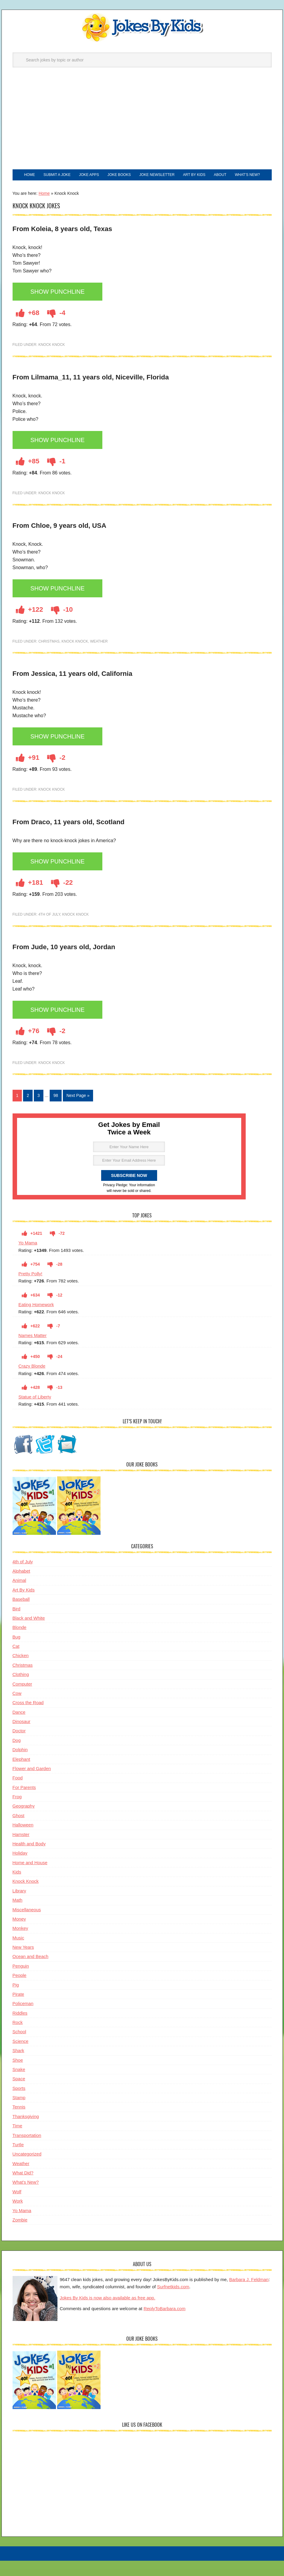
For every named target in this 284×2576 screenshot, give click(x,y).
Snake (19, 2085)
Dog (17, 1756)
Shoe (18, 2076)
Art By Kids (24, 1606)
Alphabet (21, 1587)
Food (18, 1794)
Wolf (17, 2208)
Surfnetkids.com (173, 2303)
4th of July (49, 931)
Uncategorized (27, 2170)
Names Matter (33, 1351)
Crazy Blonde (32, 1382)
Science (20, 2057)
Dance (19, 1728)
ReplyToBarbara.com (165, 2325)
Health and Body (29, 1860)
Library (19, 1907)
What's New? (26, 2198)
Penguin (21, 1982)
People (20, 1992)
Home (44, 209)
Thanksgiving (26, 2132)
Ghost (19, 1832)
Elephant (21, 1775)
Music (18, 1954)
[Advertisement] (142, 124)
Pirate (18, 2010)
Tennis (19, 2123)
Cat (16, 1662)
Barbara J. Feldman (249, 2295)
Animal (19, 1597)
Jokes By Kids (142, 28)
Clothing (21, 1691)
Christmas (49, 658)
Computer (22, 1700)
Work (18, 2217)
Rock (18, 2039)
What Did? (23, 2189)
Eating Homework (36, 1321)
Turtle (18, 2161)
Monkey (20, 1945)
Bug (17, 1653)
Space (19, 2095)
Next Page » (77, 1112)
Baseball (21, 1615)
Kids (17, 1888)
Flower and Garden (32, 1784)
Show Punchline (61, 309)
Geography (24, 1822)
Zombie (20, 2236)
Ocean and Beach (30, 1973)
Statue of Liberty (35, 1413)
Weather (99, 658)
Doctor (19, 1747)
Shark (18, 2067)
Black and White (29, 1634)
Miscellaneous (27, 1926)
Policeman (23, 2020)
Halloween (23, 1841)
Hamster (21, 1850)
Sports (19, 2104)
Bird (17, 1625)
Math (17, 1916)
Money (19, 1935)
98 (55, 1112)
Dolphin (20, 1766)
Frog (17, 1813)
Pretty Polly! (30, 1290)
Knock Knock (51, 361)
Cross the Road (28, 1719)
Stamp (19, 2114)
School (19, 2048)
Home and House (30, 1879)
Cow (17, 1709)
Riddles (20, 2029)
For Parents (24, 1803)
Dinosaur (22, 1738)
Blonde (20, 1644)
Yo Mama (28, 1259)
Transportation (27, 2151)
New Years (23, 1963)
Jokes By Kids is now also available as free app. (107, 2314)
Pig (16, 2001)
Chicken (21, 1672)
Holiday (20, 1869)
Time (17, 2142)
